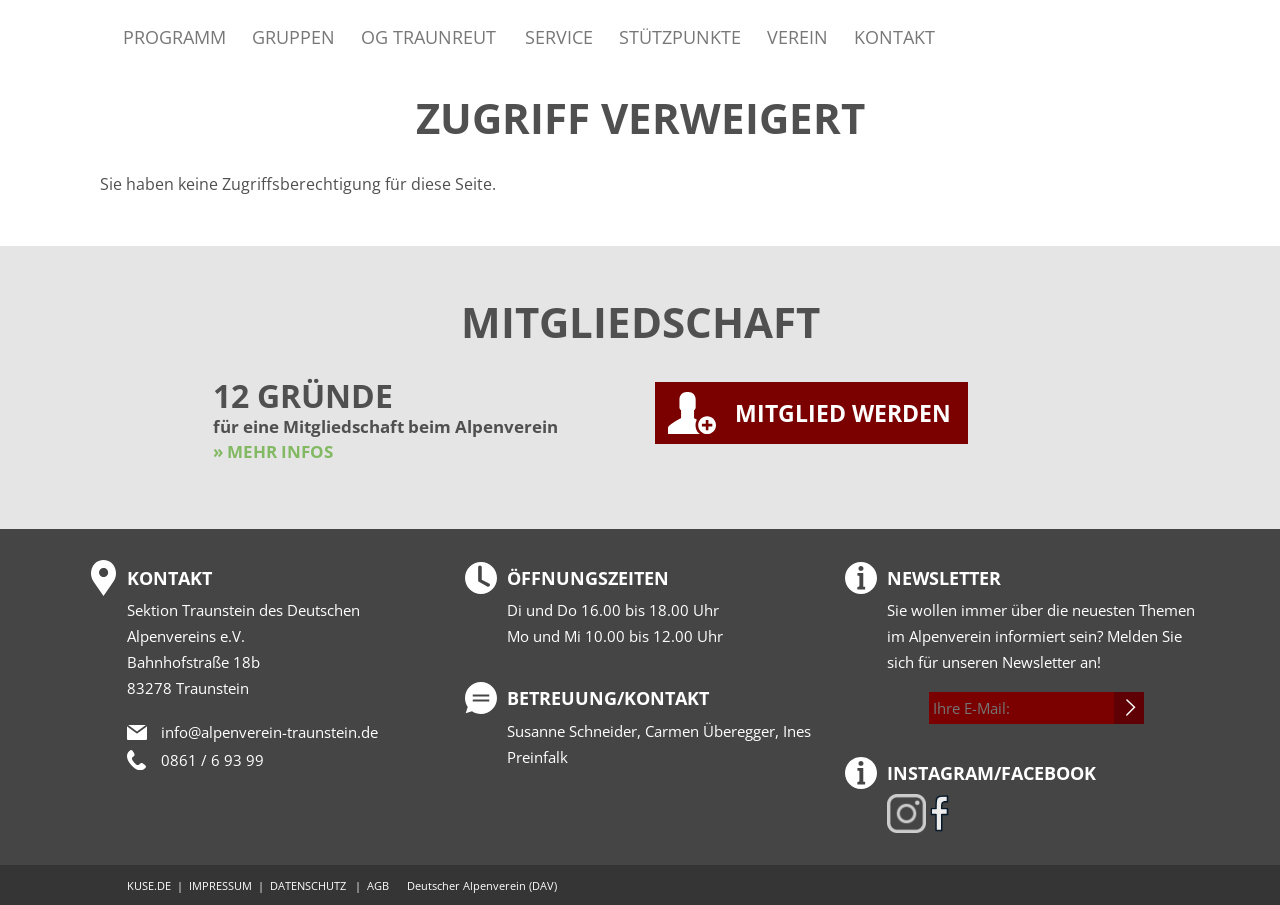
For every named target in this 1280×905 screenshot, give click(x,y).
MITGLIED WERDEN (843, 413)
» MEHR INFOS (273, 451)
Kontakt (894, 36)
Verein (797, 36)
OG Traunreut (428, 36)
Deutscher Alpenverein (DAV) (482, 885)
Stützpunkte (680, 36)
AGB (378, 885)
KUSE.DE (149, 885)
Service (559, 36)
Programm (174, 36)
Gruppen (293, 36)
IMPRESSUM (220, 885)
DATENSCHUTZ (308, 885)
